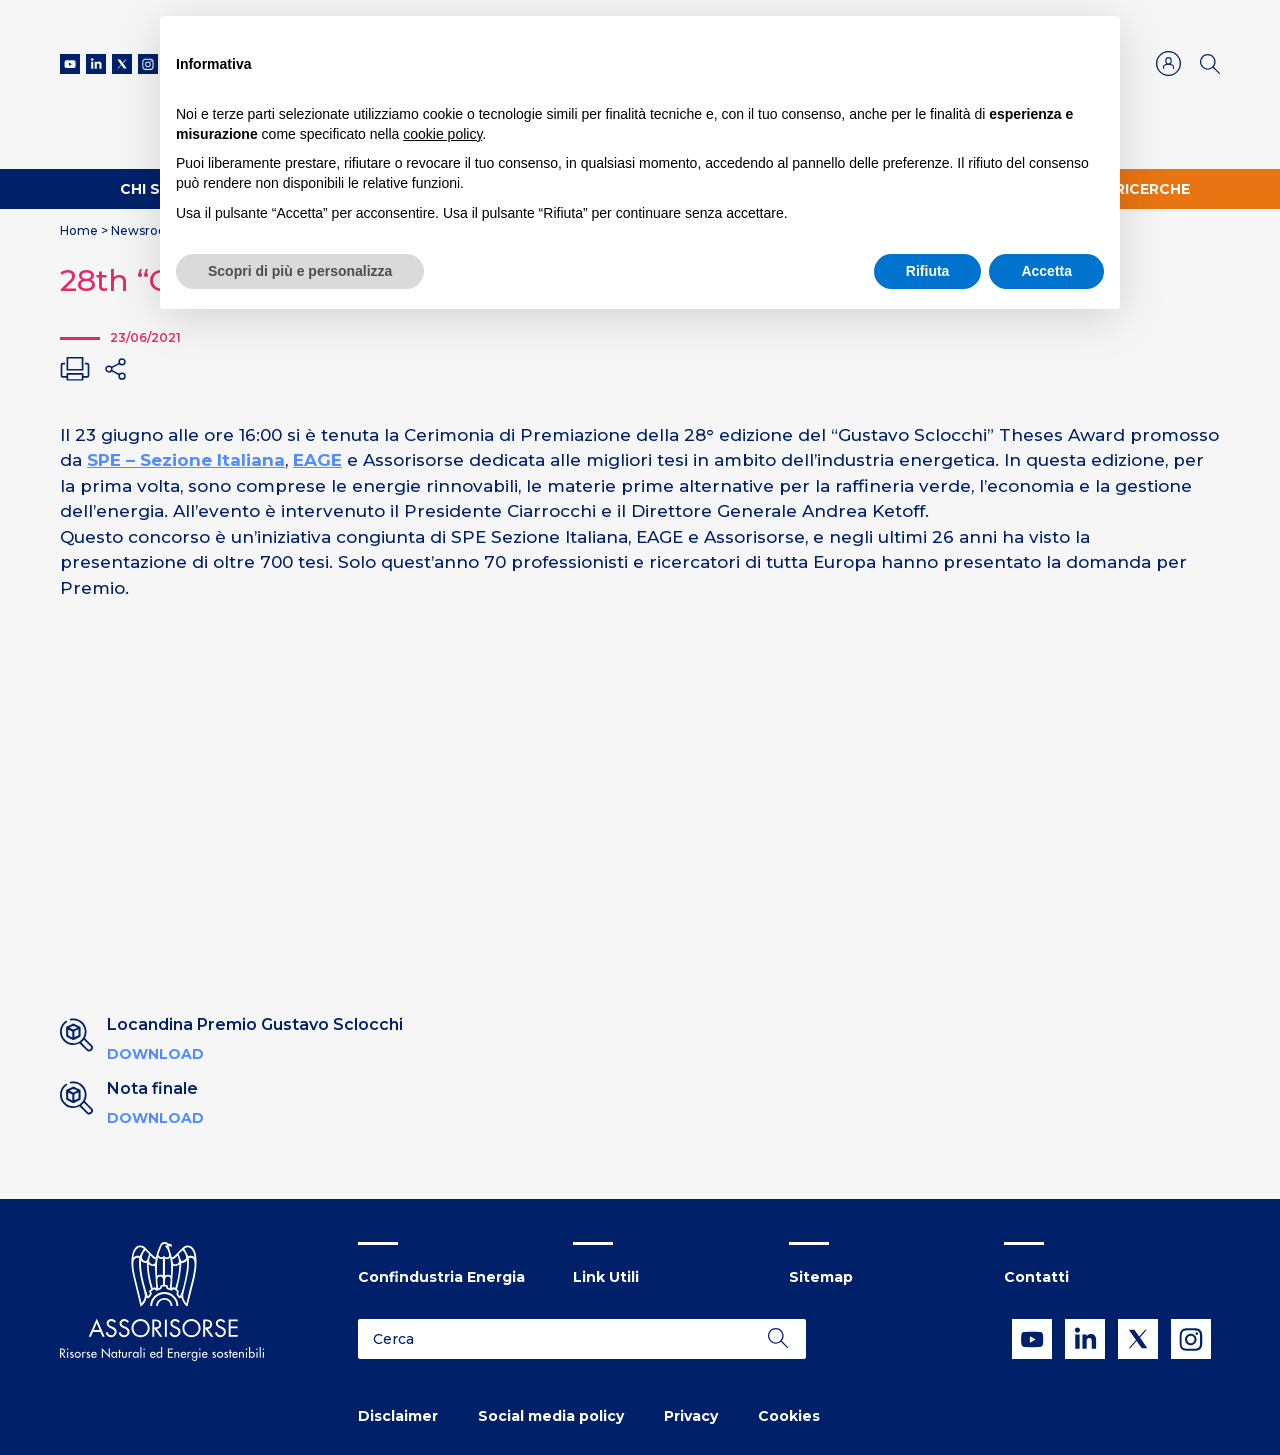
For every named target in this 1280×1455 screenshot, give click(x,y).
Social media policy (551, 1416)
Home (79, 230)
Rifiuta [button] (928, 271)
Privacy (691, 1416)
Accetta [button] (1046, 271)
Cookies (789, 1416)
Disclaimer (398, 1416)
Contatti (1036, 1277)
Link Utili (606, 1277)
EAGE (317, 460)
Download (155, 1054)
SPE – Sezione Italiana (186, 460)
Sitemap (821, 1277)
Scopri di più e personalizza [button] (300, 271)
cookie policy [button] (442, 134)
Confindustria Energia (441, 1277)
